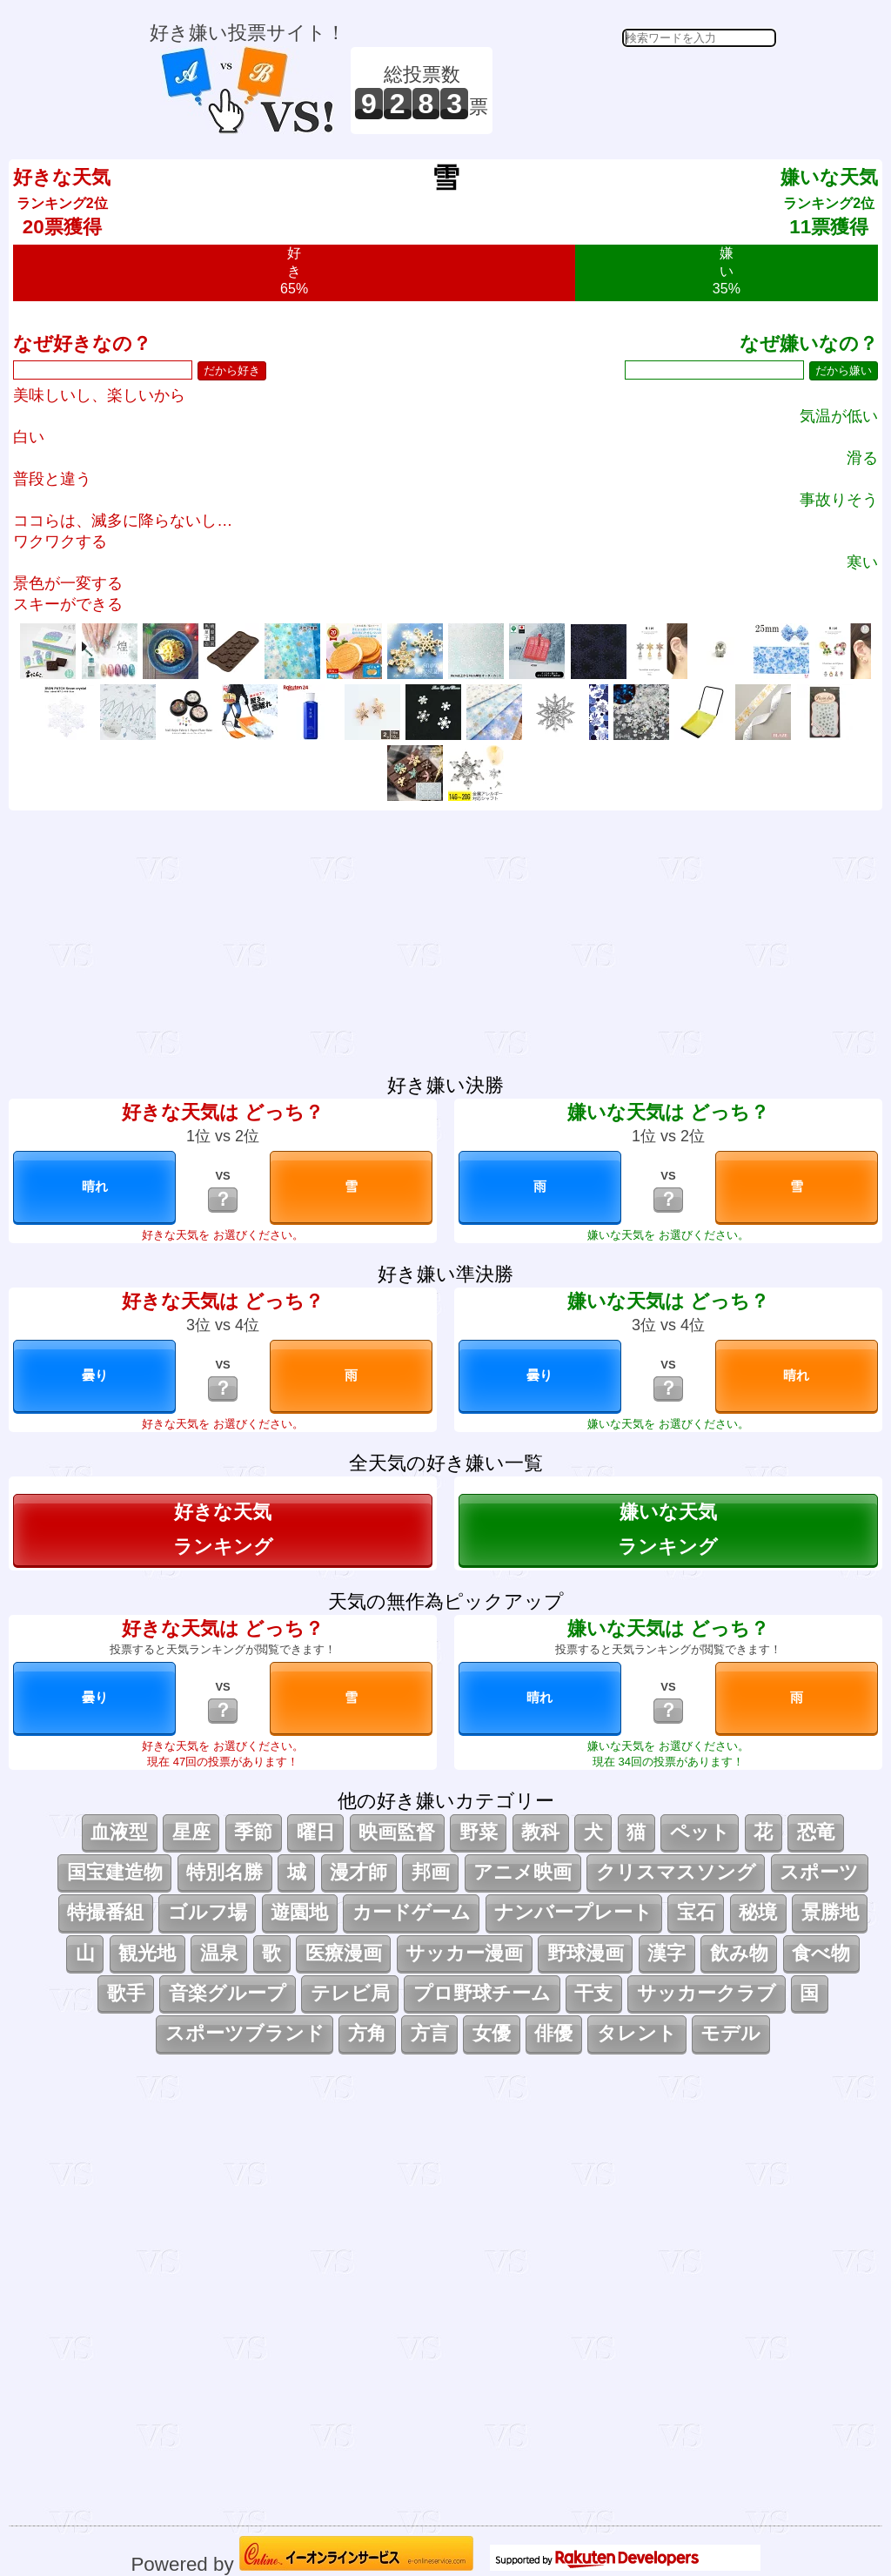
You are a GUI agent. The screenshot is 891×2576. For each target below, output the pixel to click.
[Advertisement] (637, 90)
